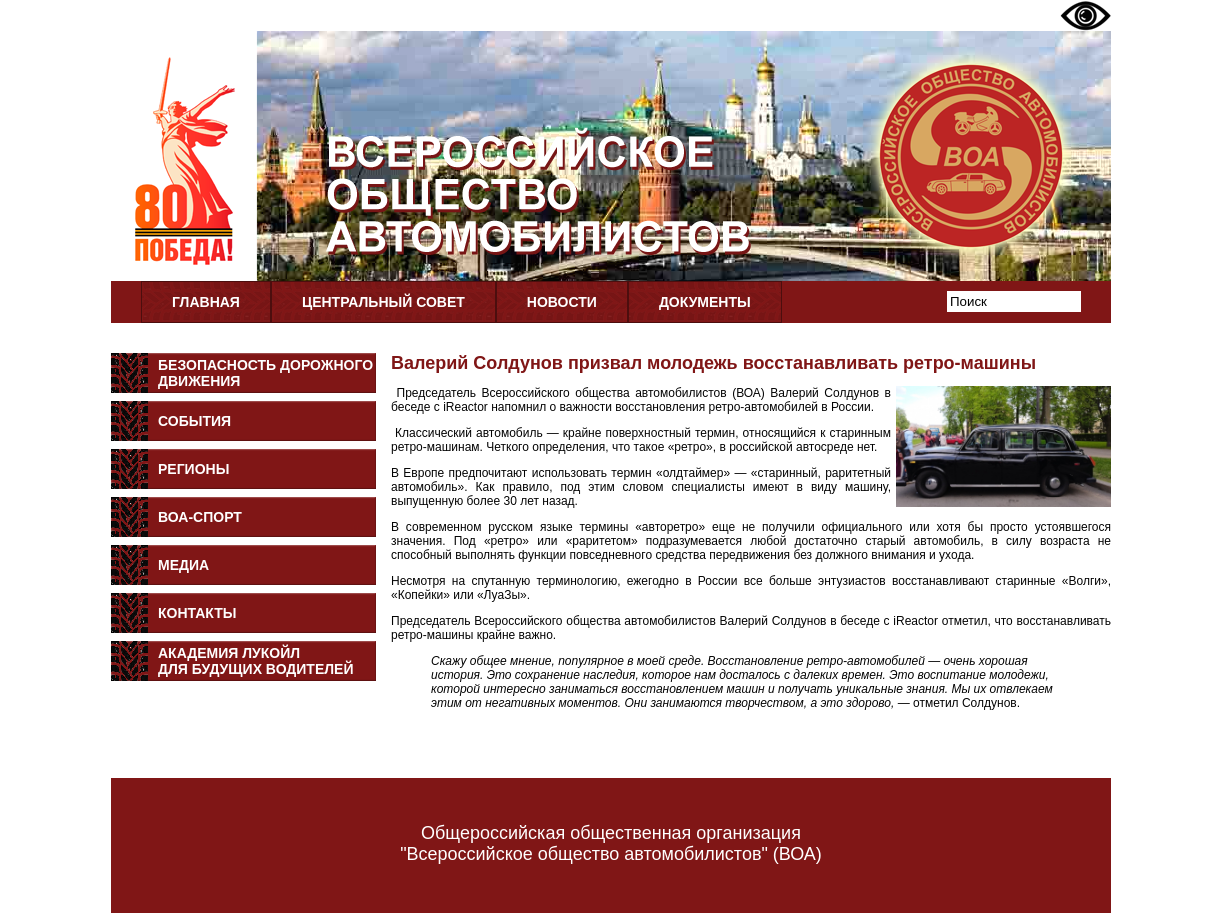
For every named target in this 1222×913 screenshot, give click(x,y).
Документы (705, 302)
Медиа (183, 565)
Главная (206, 302)
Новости (562, 302)
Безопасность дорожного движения (265, 373)
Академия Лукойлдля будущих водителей (256, 661)
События (194, 421)
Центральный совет (383, 302)
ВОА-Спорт (200, 517)
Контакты (197, 613)
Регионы (193, 469)
